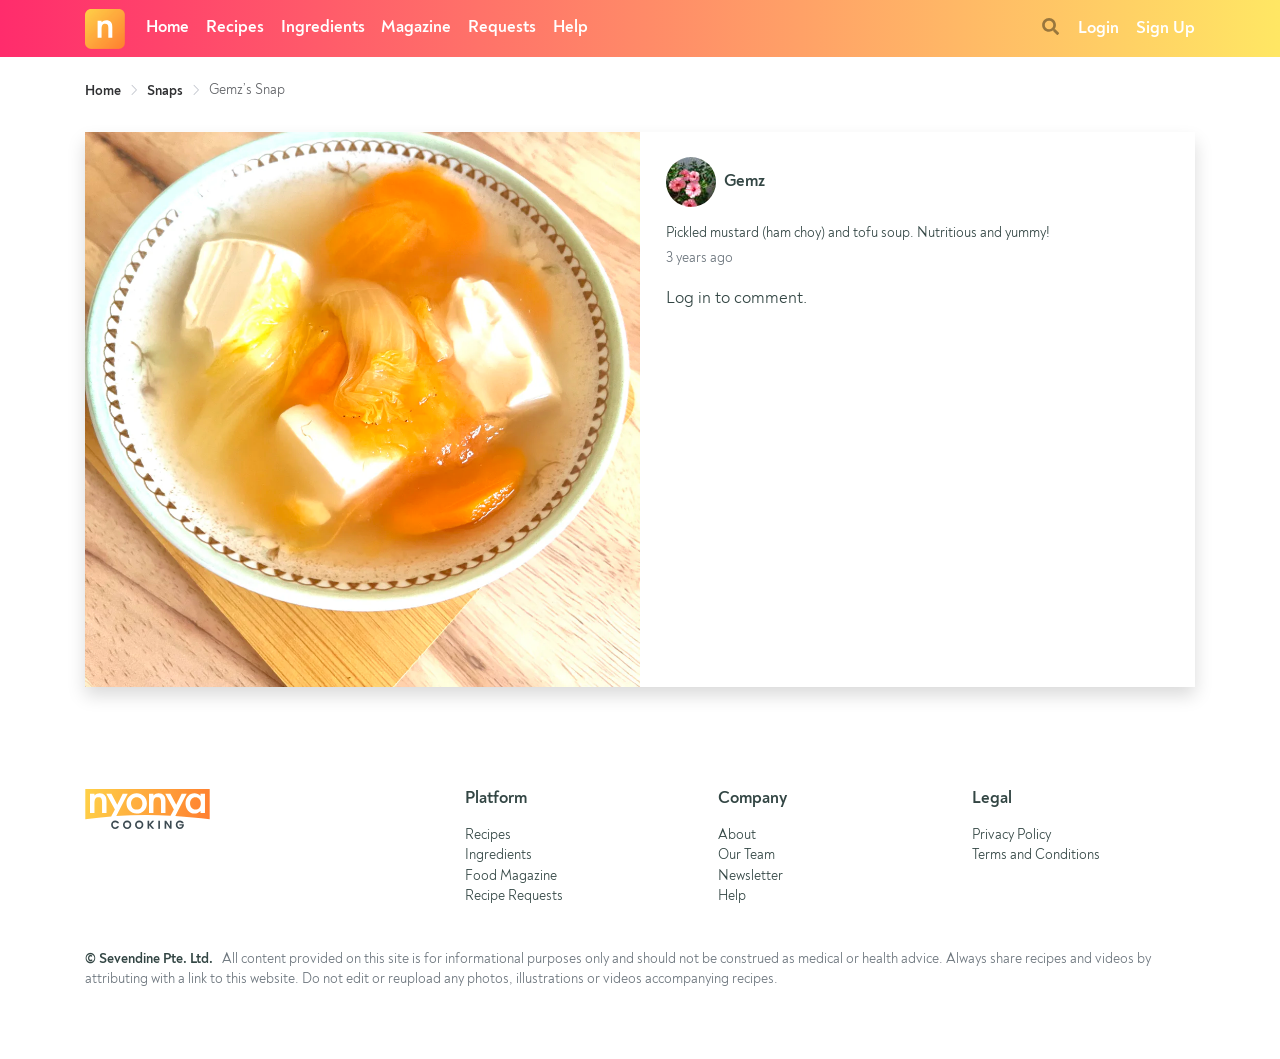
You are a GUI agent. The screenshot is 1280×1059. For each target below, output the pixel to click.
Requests (502, 27)
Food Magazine (511, 876)
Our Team (746, 855)
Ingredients (323, 27)
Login (1098, 28)
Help (570, 27)
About (737, 835)
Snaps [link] (165, 91)
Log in (688, 298)
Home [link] (103, 91)
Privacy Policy (1011, 835)
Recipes (235, 27)
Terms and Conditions (1036, 855)
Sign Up (1165, 28)
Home (167, 27)
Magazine (416, 27)
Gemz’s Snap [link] (247, 90)
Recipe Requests (514, 896)
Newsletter (750, 876)
